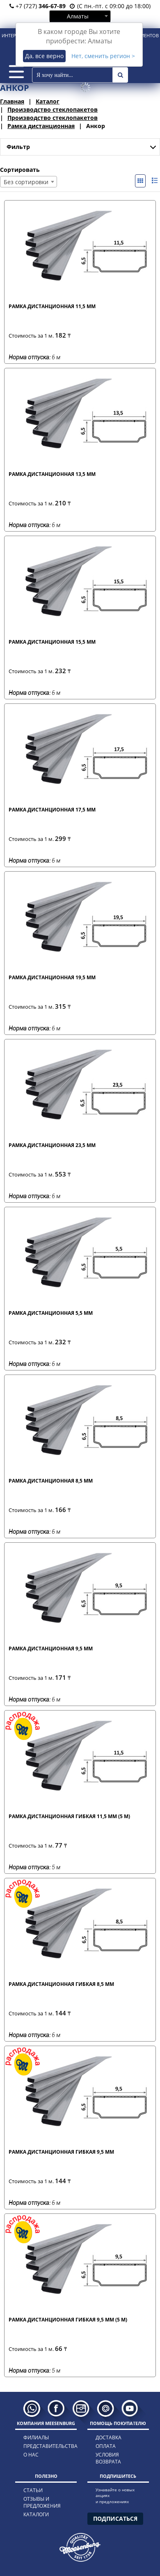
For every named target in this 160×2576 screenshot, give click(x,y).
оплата (106, 2446)
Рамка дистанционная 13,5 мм (52, 474)
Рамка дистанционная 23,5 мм (52, 1145)
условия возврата (108, 2458)
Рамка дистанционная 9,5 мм (51, 1648)
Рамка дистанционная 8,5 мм (51, 1480)
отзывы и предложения (42, 2502)
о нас (31, 2454)
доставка (108, 2437)
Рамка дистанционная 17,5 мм (52, 809)
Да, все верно (44, 56)
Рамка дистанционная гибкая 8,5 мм (61, 1984)
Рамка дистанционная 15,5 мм (52, 641)
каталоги (36, 2514)
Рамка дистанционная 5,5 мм (51, 1312)
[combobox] (80, 16)
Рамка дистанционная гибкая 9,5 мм (61, 2151)
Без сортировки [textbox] (26, 182)
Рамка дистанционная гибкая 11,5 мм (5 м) (69, 1816)
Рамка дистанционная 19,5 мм (52, 977)
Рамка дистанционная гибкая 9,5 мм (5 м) (68, 2319)
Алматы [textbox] (78, 16)
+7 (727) (37, 6)
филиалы (36, 2437)
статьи (33, 2490)
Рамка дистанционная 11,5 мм (52, 306)
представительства (43, 2446)
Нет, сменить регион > (103, 56)
